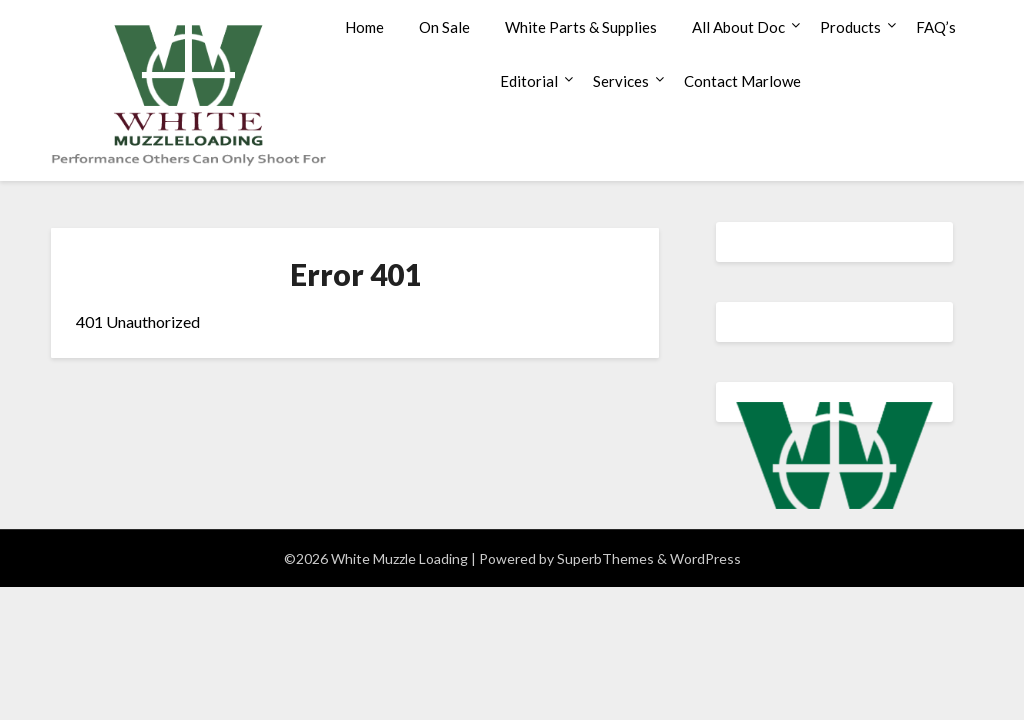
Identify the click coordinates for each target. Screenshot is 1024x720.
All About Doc (738, 27)
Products (850, 27)
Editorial (529, 81)
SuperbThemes (605, 558)
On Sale (444, 27)
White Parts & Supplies (581, 27)
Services (621, 81)
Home (364, 27)
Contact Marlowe (742, 81)
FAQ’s (936, 27)
